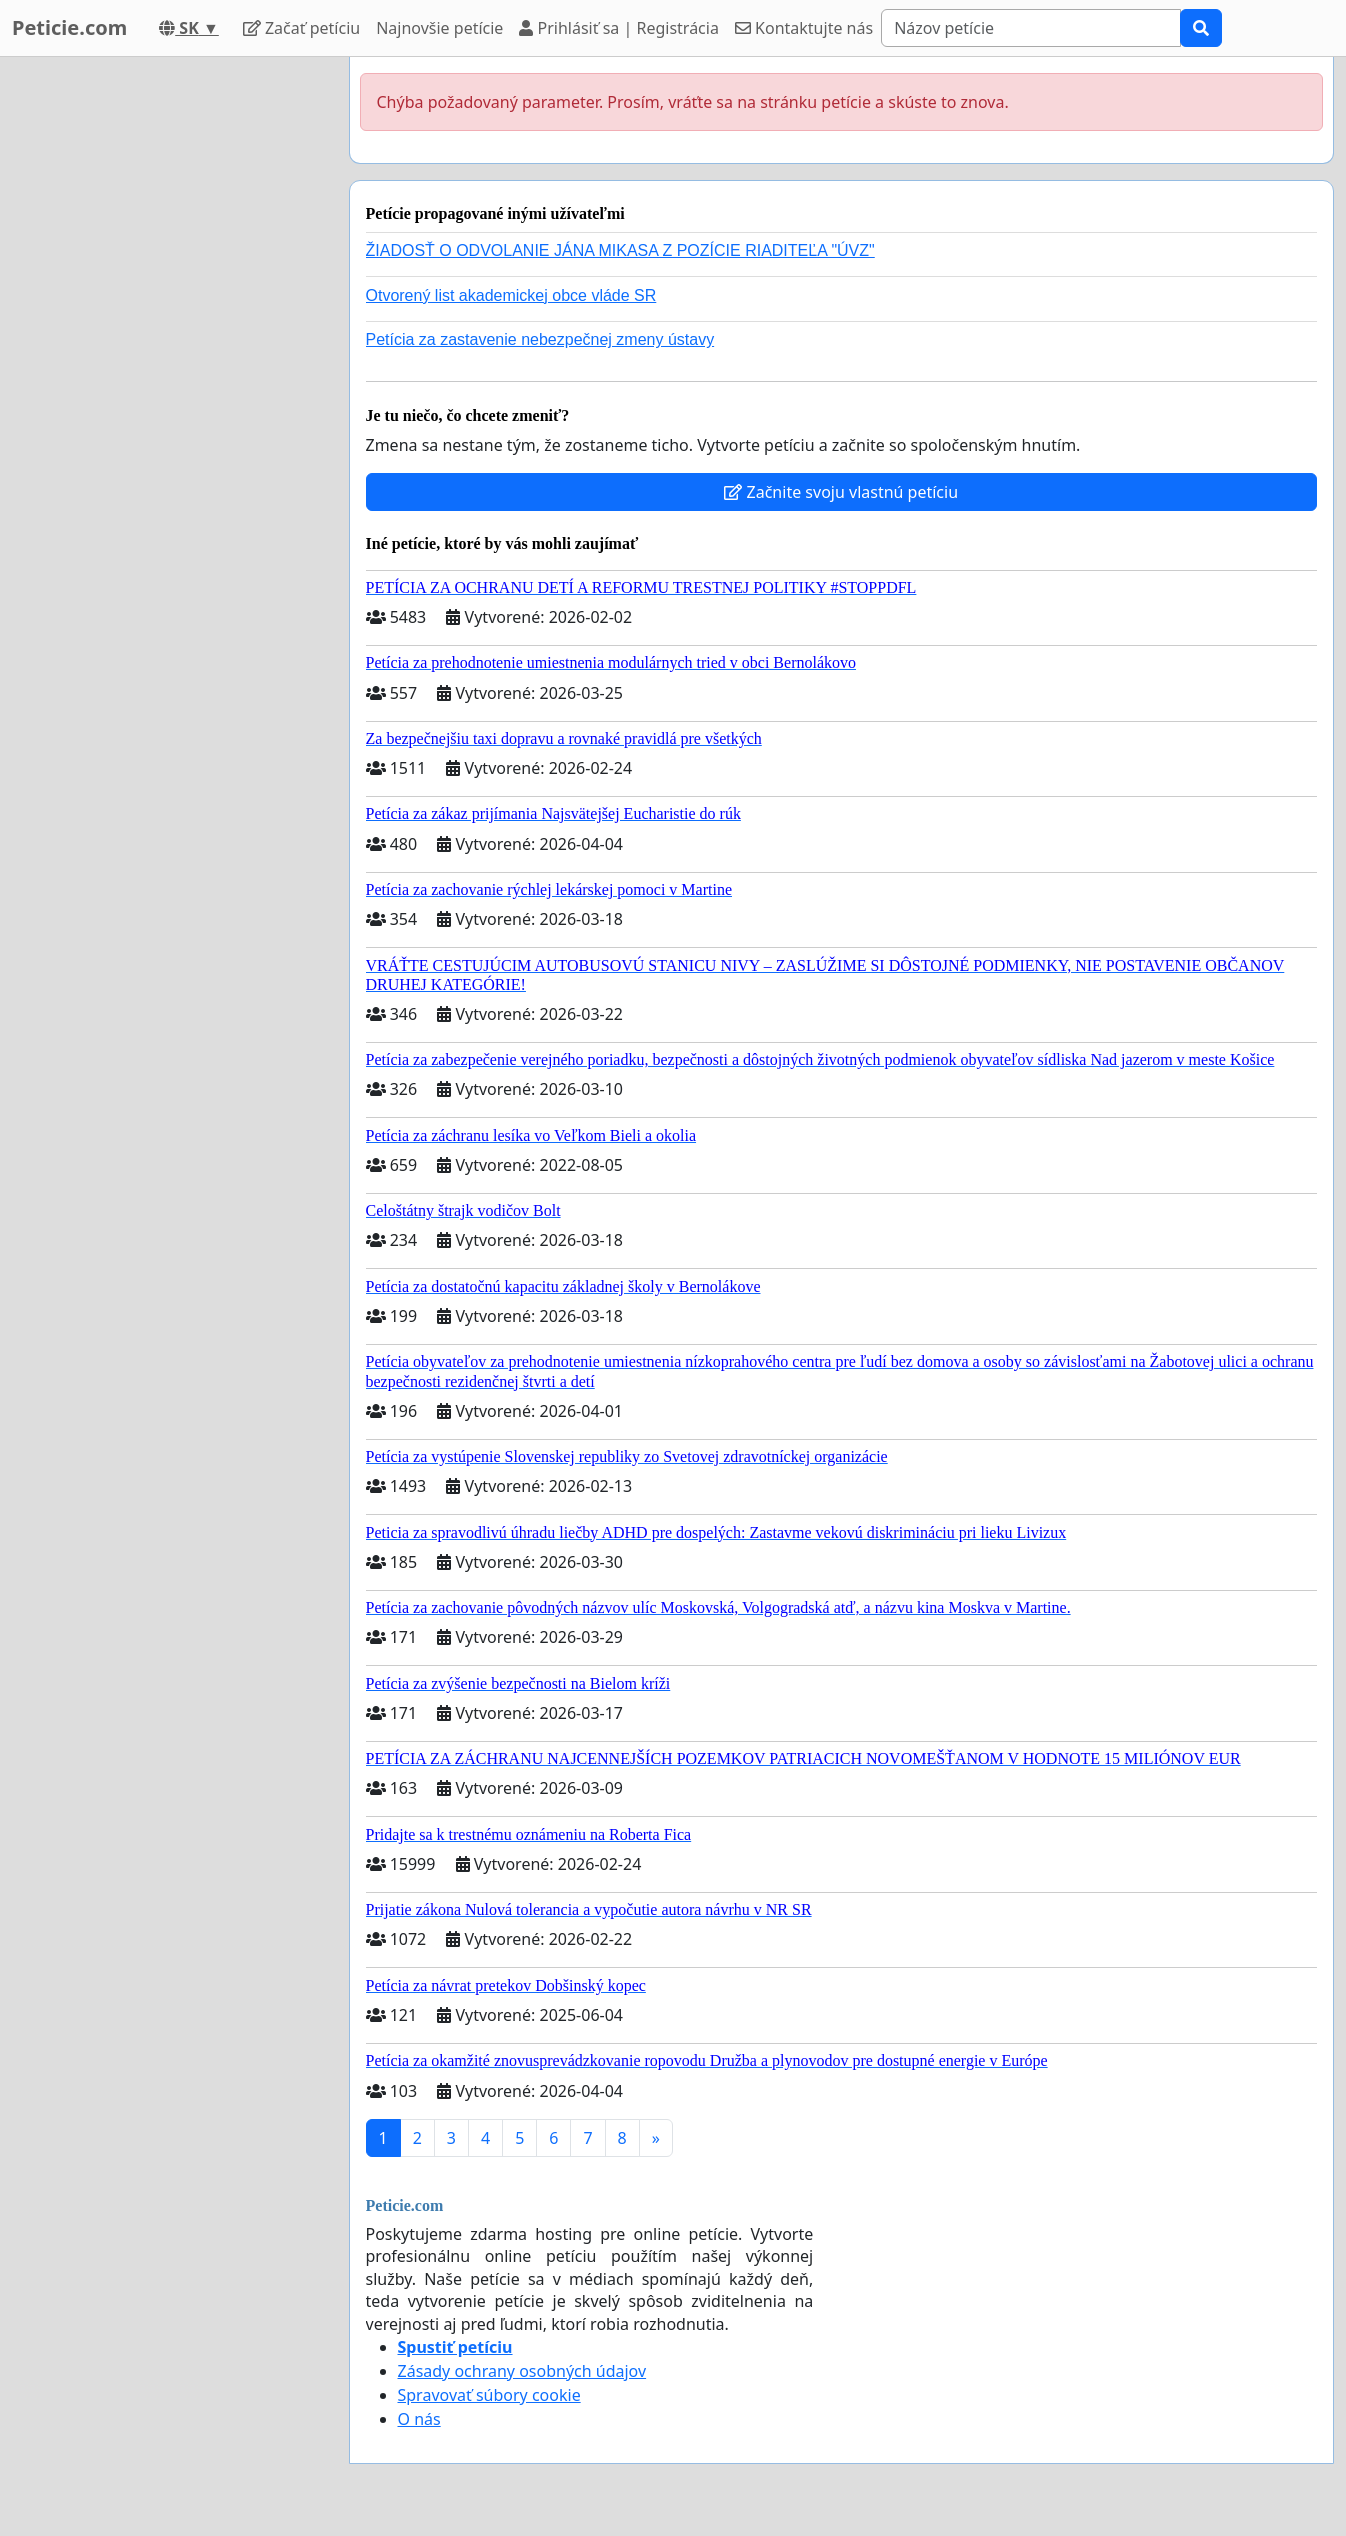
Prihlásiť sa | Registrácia (619, 28)
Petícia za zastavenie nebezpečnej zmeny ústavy (540, 339)
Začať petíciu (301, 28)
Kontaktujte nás (804, 28)
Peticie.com (69, 27)
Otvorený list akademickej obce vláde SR (511, 295)
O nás (419, 2419)
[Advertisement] (162, 357)
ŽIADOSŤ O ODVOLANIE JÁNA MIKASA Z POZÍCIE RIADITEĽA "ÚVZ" (620, 250)
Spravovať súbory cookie (489, 2395)
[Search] (1031, 28)
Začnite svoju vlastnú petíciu (841, 492)
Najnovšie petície (439, 28)
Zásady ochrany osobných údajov (522, 2371)
